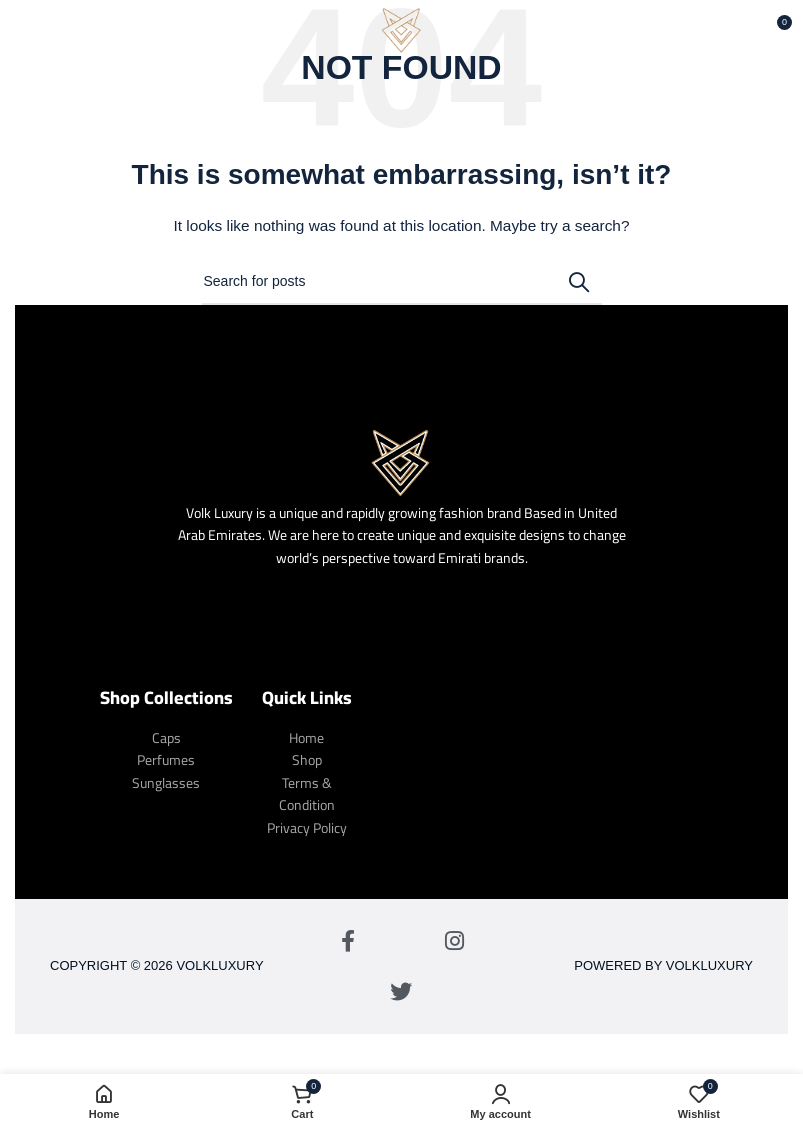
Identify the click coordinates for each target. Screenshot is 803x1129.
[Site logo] (402, 29)
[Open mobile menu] (48, 30)
